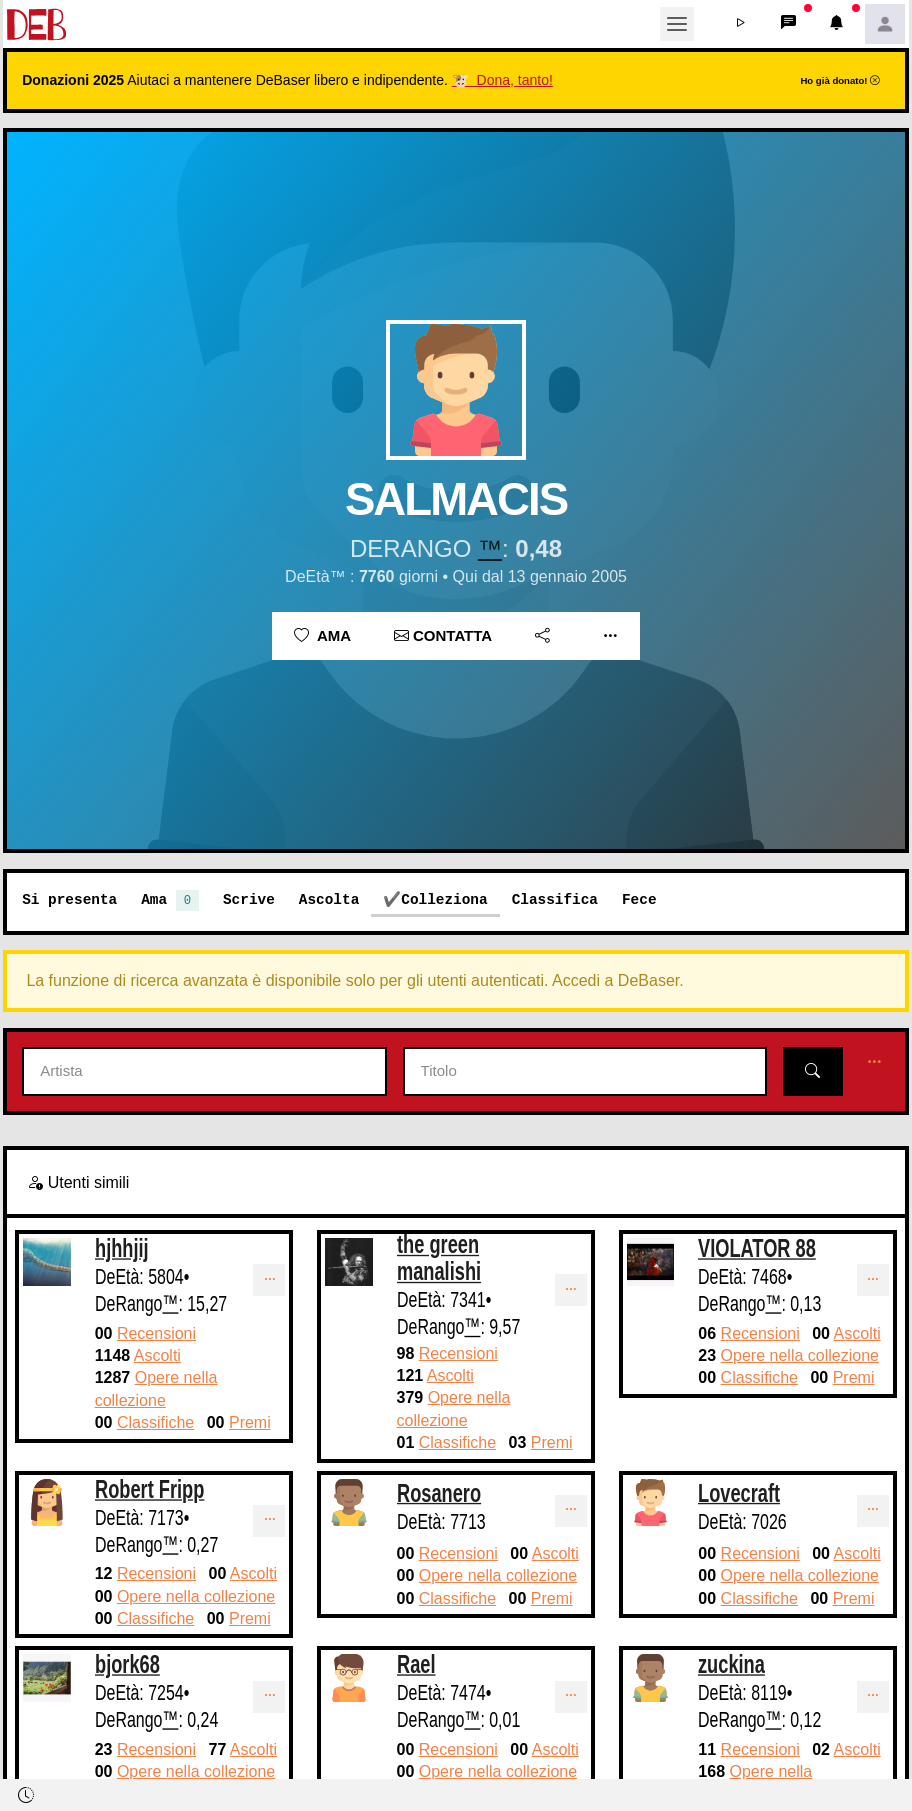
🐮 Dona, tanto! (502, 80)
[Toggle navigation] (677, 24)
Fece (639, 899)
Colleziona (444, 899)
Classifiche (155, 1422)
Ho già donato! (840, 80)
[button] (741, 24)
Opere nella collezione (800, 1355)
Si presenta (69, 899)
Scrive (249, 899)
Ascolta (329, 899)
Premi (250, 1422)
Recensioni (156, 1333)
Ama (322, 635)
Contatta (443, 635)
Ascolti (157, 1355)
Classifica (555, 899)
